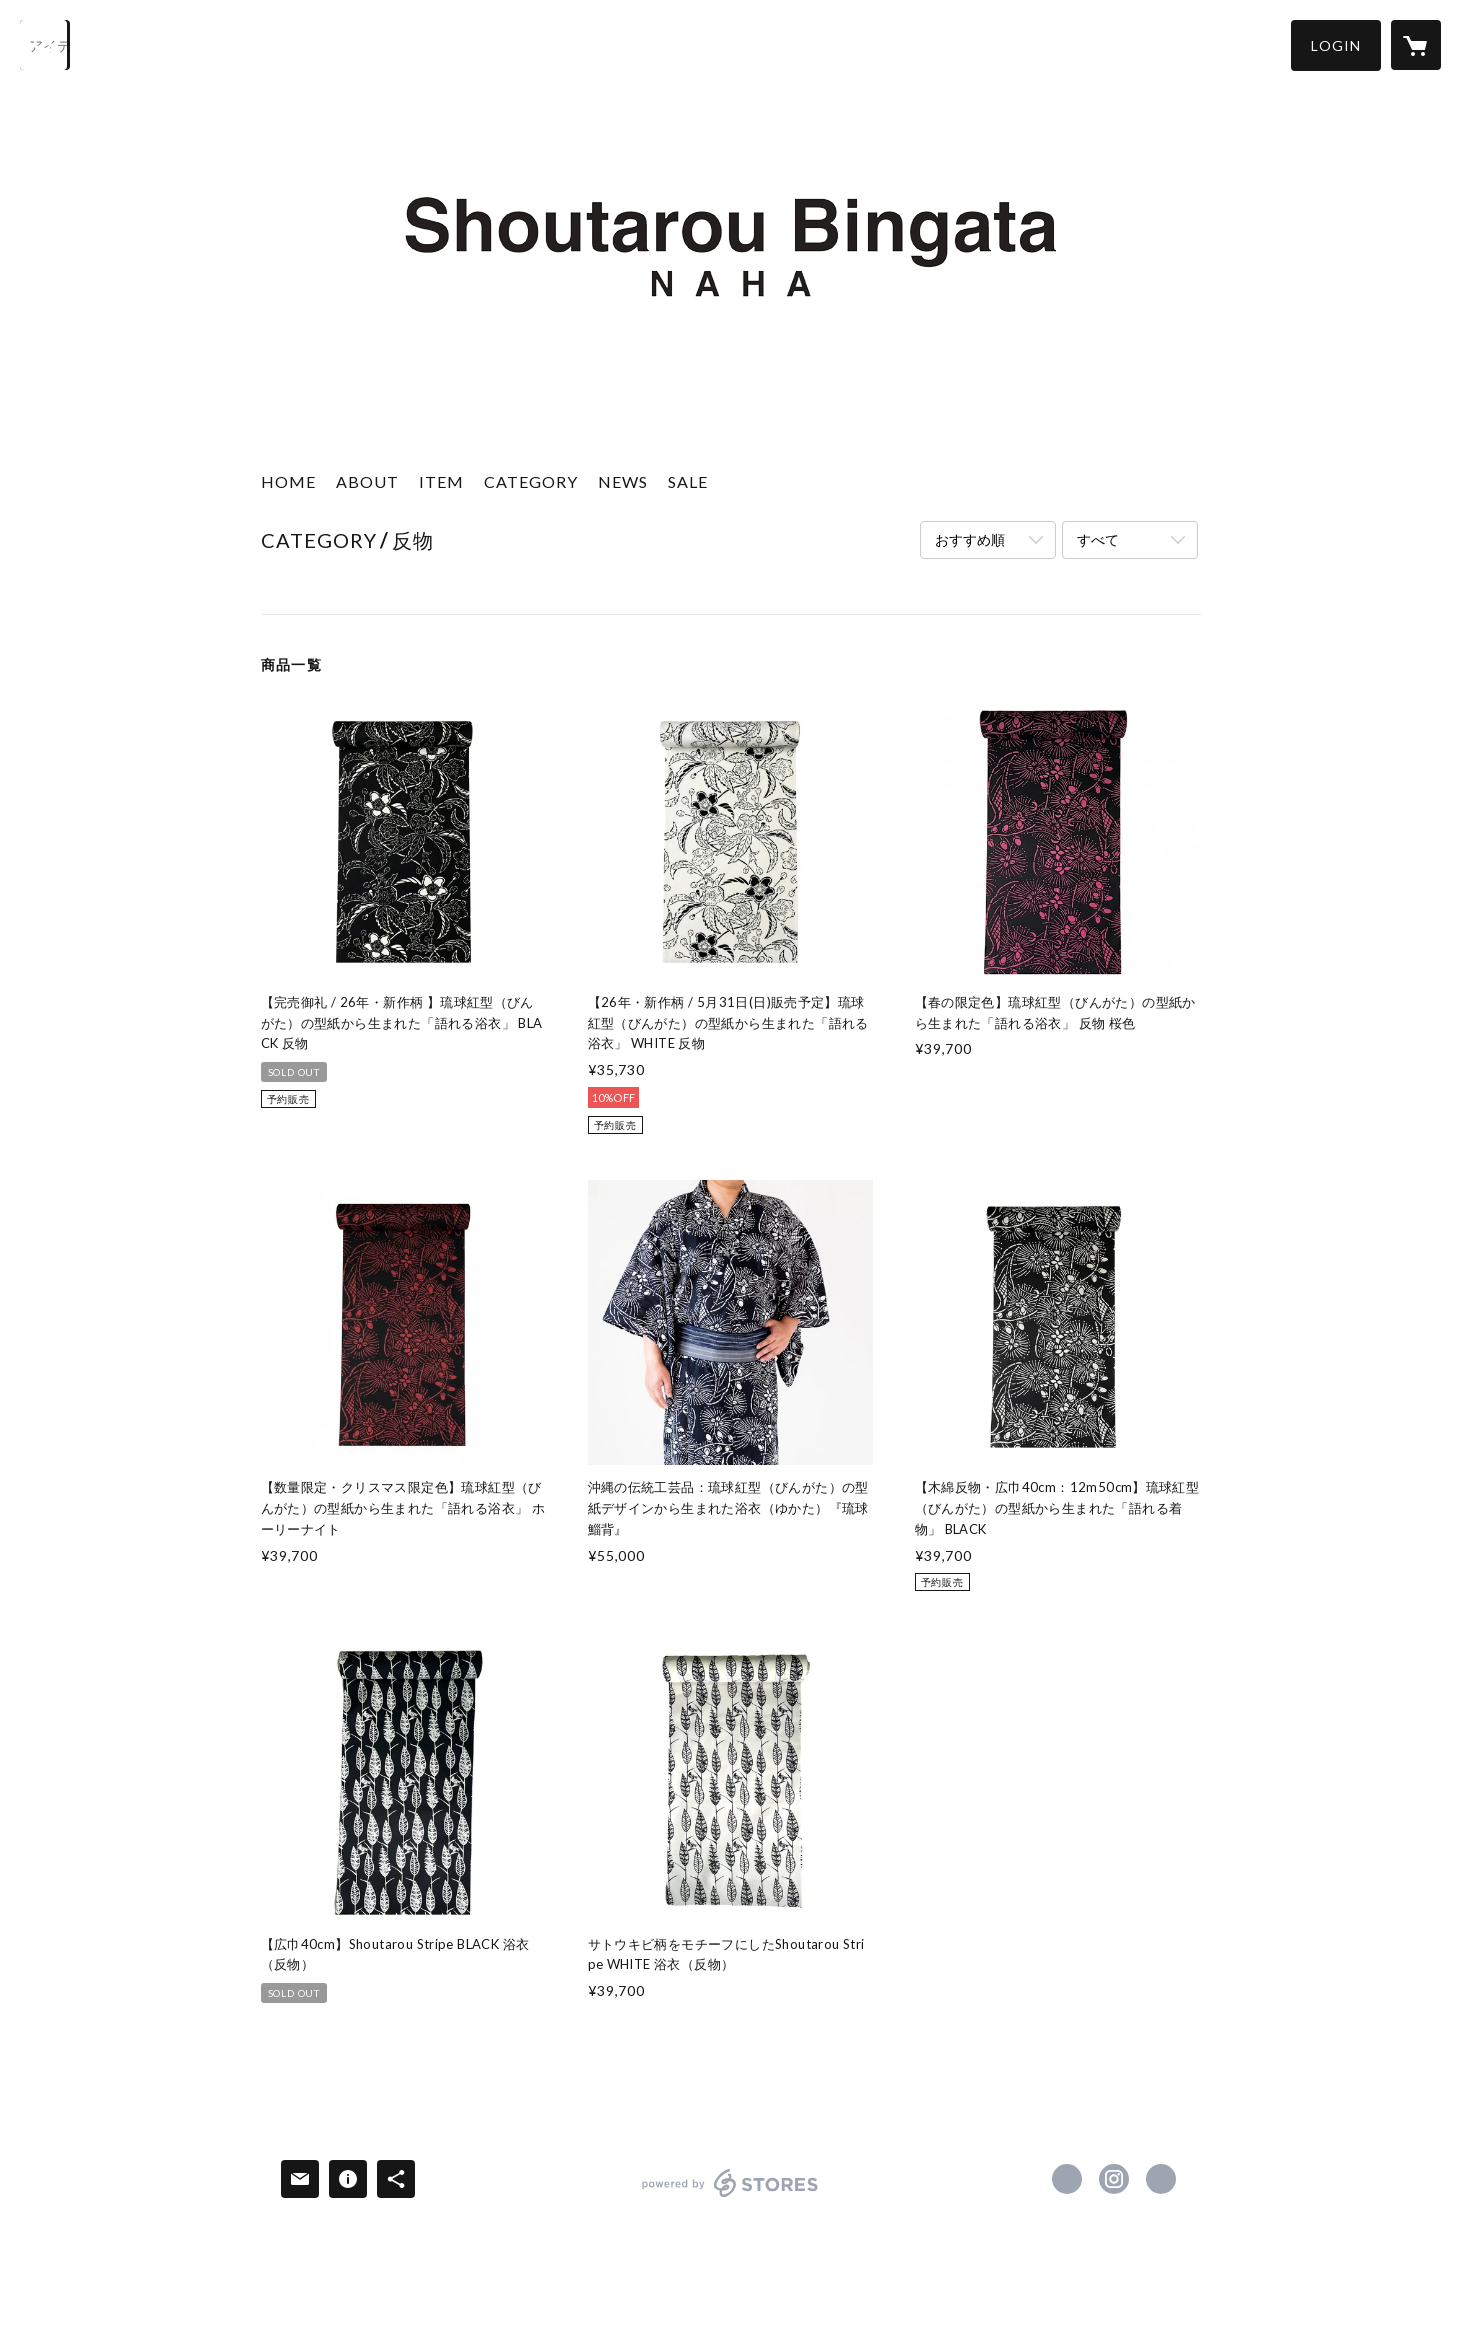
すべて (1098, 539)
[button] (1336, 45)
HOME (288, 481)
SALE (688, 481)
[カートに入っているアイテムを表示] (1416, 45)
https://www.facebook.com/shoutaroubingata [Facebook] (1067, 2179)
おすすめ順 (970, 539)
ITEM (441, 481)
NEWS (623, 481)
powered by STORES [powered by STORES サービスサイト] (730, 2196)
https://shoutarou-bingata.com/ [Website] (1161, 2179)
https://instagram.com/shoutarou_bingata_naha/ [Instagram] (1114, 2179)
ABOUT (367, 481)
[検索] (45, 45)
